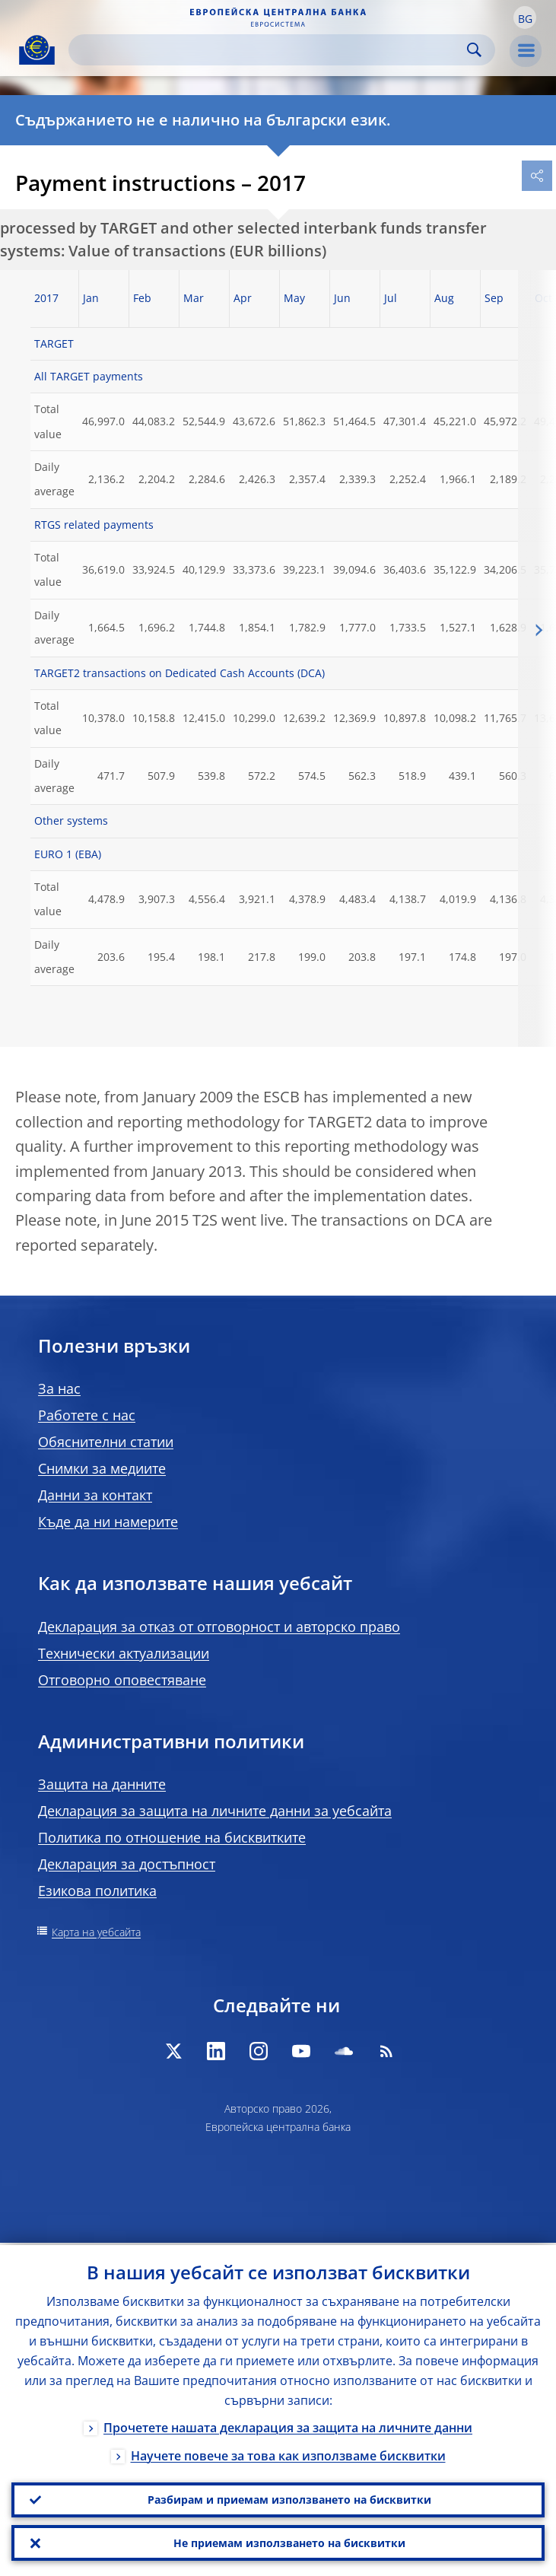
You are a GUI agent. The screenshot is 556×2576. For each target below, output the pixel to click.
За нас (59, 1388)
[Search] (270, 50)
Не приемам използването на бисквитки (289, 2542)
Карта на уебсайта (96, 1932)
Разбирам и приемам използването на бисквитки (289, 2498)
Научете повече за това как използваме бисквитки (288, 2453)
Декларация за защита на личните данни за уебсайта (215, 1811)
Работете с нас (86, 1415)
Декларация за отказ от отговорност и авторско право (219, 1626)
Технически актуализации (123, 1653)
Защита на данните (102, 1784)
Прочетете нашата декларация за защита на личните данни (287, 2425)
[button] (524, 17)
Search (474, 50)
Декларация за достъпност (126, 1864)
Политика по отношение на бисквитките (172, 1837)
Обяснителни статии (105, 1442)
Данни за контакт (95, 1495)
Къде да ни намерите (108, 1521)
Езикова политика (97, 1890)
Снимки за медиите (102, 1468)
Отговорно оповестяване (122, 1680)
